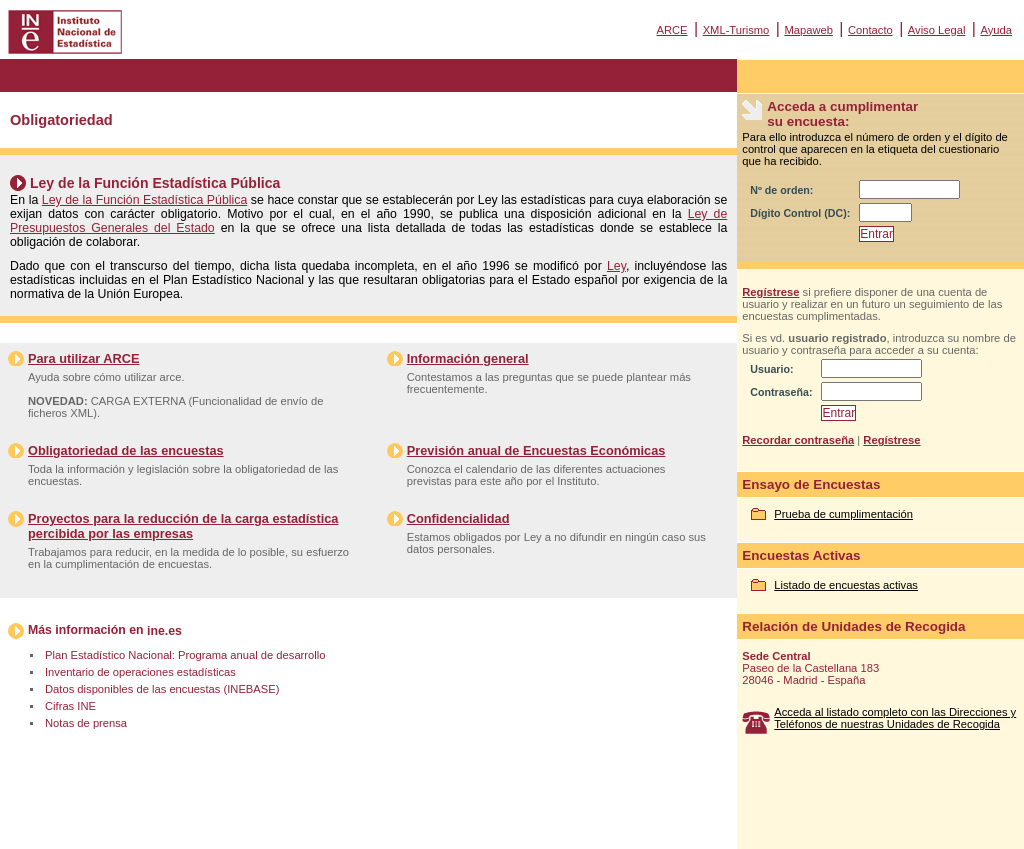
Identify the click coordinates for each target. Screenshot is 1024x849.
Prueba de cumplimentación (843, 514)
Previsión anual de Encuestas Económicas (536, 450)
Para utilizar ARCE (83, 358)
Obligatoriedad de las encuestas (126, 450)
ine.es (164, 631)
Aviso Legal (937, 30)
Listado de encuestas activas (846, 585)
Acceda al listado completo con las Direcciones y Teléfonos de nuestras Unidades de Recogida (895, 718)
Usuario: (771, 369)
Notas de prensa (86, 723)
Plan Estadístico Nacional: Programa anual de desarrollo (185, 655)
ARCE (671, 30)
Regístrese (770, 292)
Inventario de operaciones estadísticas (140, 672)
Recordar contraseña (798, 440)
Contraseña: (781, 392)
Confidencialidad (458, 518)
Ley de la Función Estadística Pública (144, 200)
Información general (468, 358)
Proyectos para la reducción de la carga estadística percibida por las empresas (183, 526)
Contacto (870, 30)
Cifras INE (70, 706)
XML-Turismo (736, 30)
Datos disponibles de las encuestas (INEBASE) (162, 689)
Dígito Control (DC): (800, 213)
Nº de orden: (781, 190)
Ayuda (996, 30)
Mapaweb (808, 30)
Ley (616, 266)
